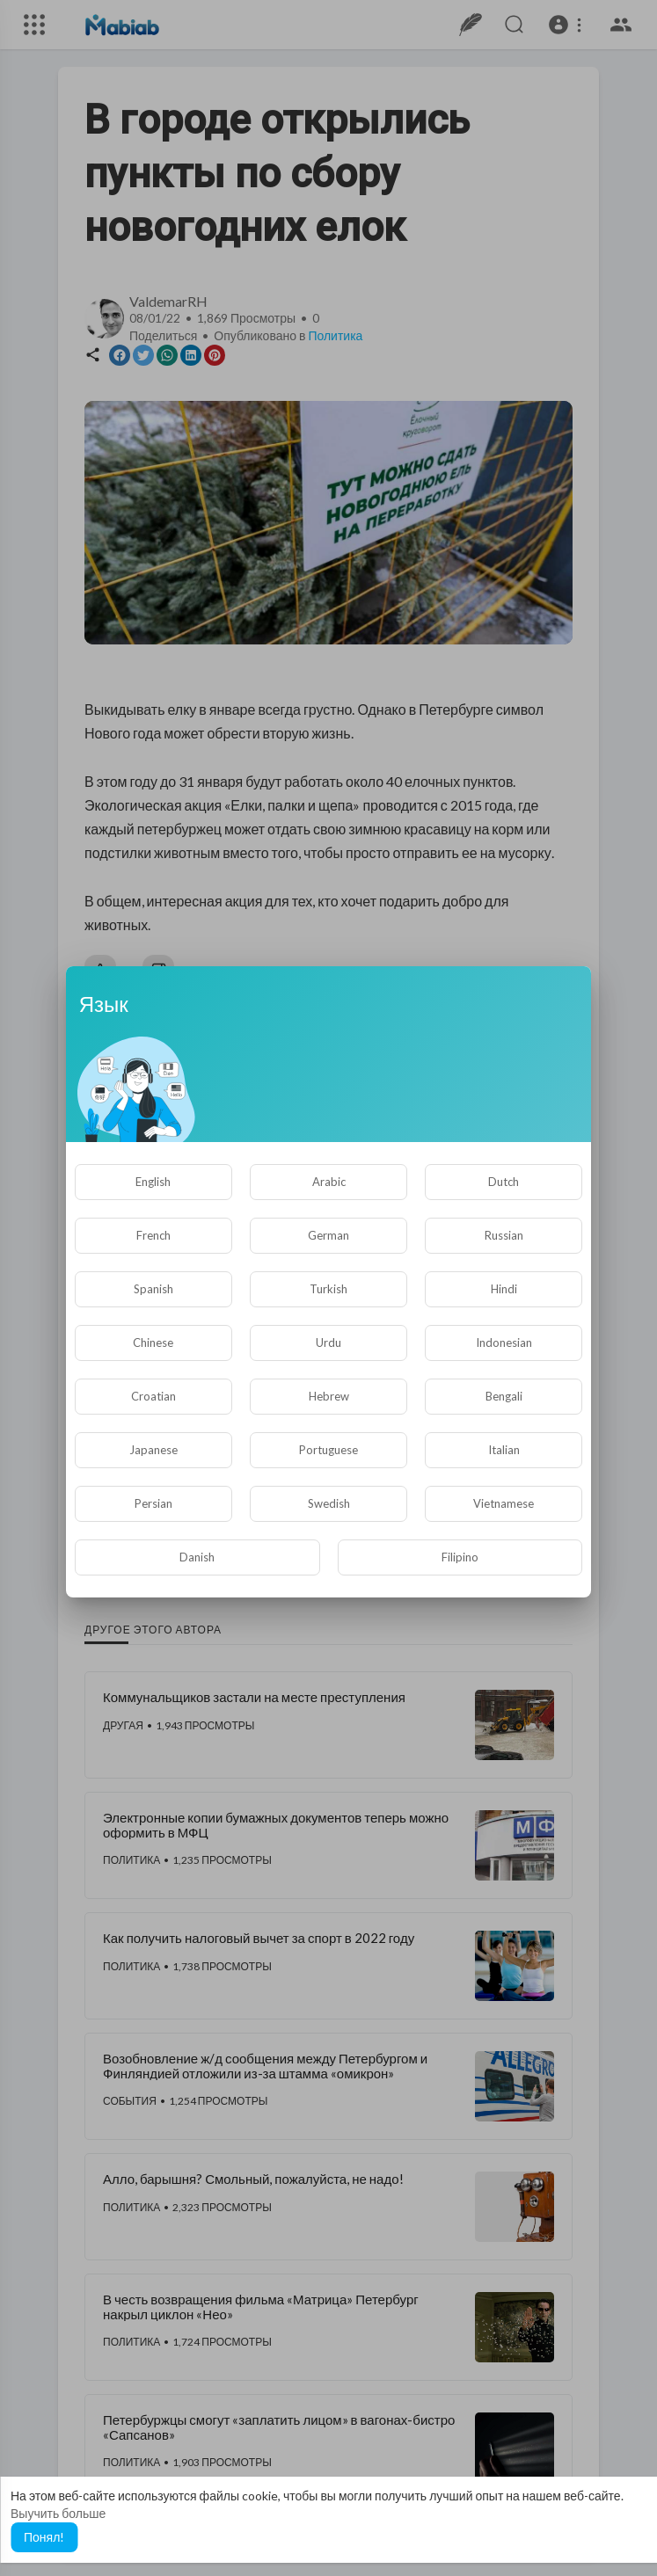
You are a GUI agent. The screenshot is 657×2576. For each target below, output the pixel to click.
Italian (504, 1450)
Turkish (328, 1289)
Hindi (504, 1289)
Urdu (328, 1342)
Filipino (460, 1557)
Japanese (153, 1450)
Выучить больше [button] (58, 2513)
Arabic (329, 1182)
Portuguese (328, 1450)
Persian (153, 1503)
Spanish (153, 1289)
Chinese (153, 1342)
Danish (197, 1557)
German (328, 1235)
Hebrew (329, 1396)
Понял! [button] (44, 2536)
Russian (504, 1235)
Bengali (503, 1396)
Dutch (503, 1182)
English (153, 1182)
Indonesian (504, 1342)
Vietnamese (503, 1503)
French (153, 1235)
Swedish (329, 1503)
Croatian (153, 1396)
